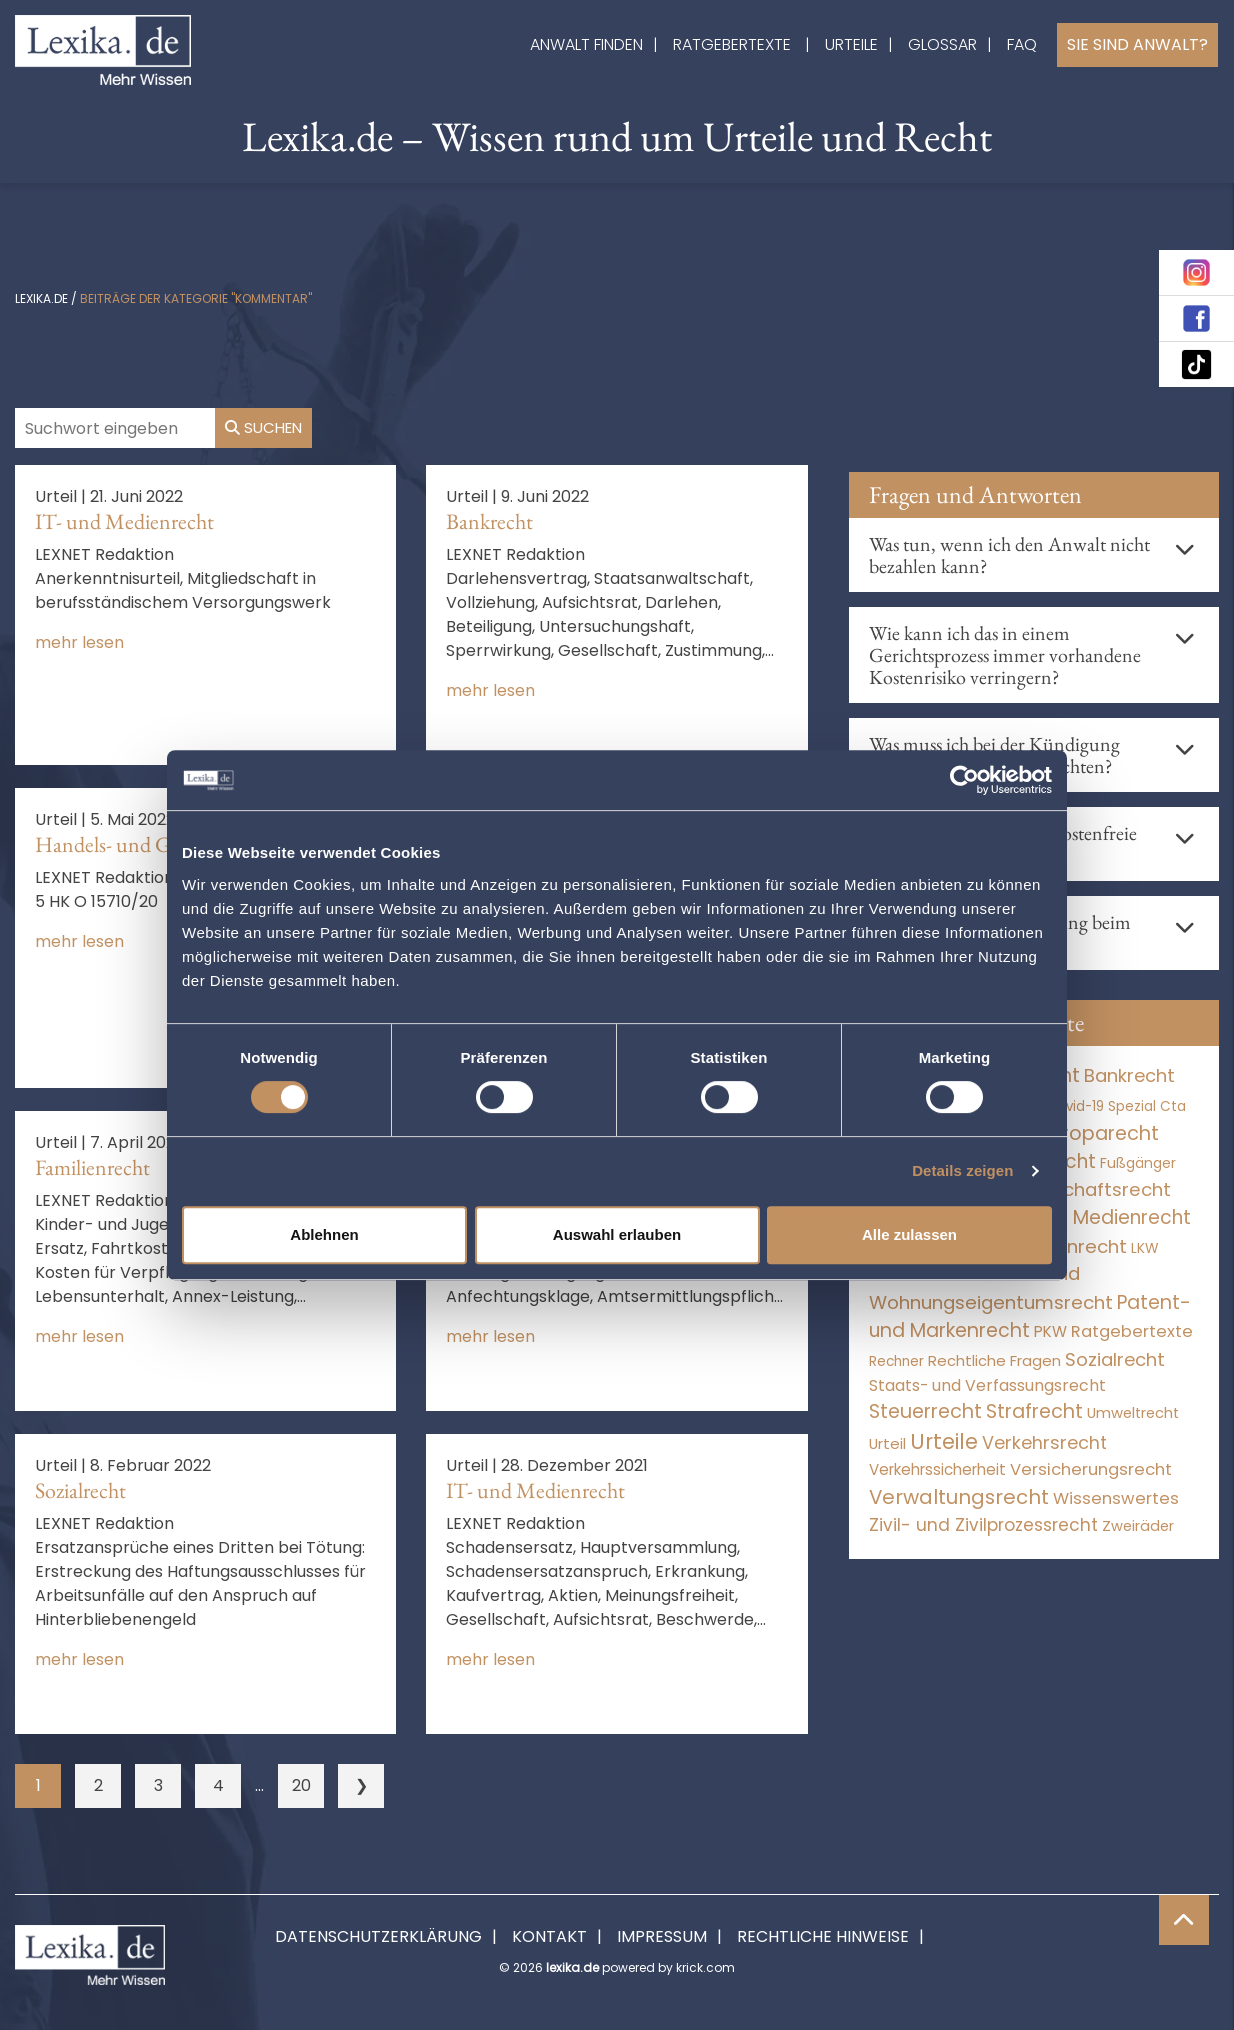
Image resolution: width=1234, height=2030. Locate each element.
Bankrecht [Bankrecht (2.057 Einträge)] (1129, 1075)
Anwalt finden (586, 44)
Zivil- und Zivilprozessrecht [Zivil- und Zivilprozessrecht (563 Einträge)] (983, 1525)
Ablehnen (324, 1234)
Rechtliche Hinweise (823, 1936)
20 (301, 1785)
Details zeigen (962, 1170)
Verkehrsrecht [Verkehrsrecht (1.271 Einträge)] (1044, 1442)
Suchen (263, 427)
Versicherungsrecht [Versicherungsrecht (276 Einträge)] (1091, 1469)
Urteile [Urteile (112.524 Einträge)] (944, 1441)
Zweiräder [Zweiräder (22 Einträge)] (1138, 1526)
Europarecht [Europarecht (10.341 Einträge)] (1099, 1133)
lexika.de (41, 298)
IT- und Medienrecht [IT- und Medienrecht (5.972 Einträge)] (1096, 1217)
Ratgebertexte (732, 44)
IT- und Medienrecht (124, 521)
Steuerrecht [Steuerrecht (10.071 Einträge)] (925, 1411)
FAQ (1022, 44)
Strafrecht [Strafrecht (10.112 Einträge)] (1034, 1411)
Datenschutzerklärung (378, 1936)
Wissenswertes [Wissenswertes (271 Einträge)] (1116, 1498)
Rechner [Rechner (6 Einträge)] (896, 1361)
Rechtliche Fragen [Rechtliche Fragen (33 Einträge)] (994, 1360)
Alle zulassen (909, 1234)
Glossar (942, 44)
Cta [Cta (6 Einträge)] (1173, 1106)
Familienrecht (92, 1167)
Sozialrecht (80, 1490)
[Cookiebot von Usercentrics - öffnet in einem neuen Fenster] (964, 780)
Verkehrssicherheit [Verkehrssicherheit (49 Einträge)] (937, 1469)
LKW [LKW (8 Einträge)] (1144, 1248)
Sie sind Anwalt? (1137, 44)
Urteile (851, 44)
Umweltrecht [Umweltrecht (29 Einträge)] (1133, 1413)
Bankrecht (489, 521)
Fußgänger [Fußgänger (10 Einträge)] (1138, 1163)
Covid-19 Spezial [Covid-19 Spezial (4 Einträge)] (1101, 1106)
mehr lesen (79, 642)
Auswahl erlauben (617, 1234)
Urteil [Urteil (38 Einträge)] (887, 1443)
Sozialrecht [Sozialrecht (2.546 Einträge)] (1115, 1359)
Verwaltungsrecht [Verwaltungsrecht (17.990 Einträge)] (959, 1497)
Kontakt (549, 1936)
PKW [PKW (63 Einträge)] (1050, 1331)
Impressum (662, 1936)
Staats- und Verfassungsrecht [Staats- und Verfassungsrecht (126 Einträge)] (987, 1385)
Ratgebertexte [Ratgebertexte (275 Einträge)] (1132, 1331)
